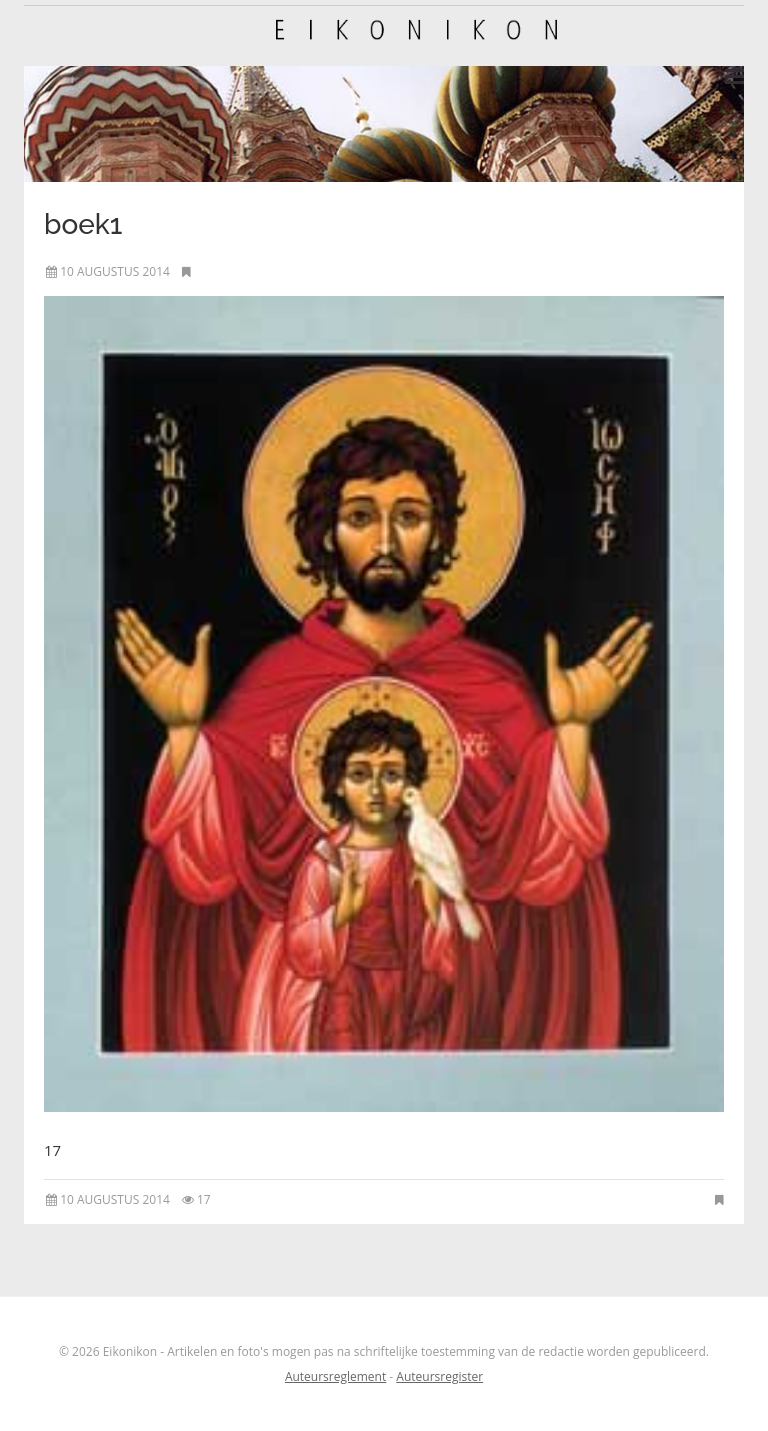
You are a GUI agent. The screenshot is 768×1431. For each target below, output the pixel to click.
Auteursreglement (335, 1376)
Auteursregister (439, 1376)
